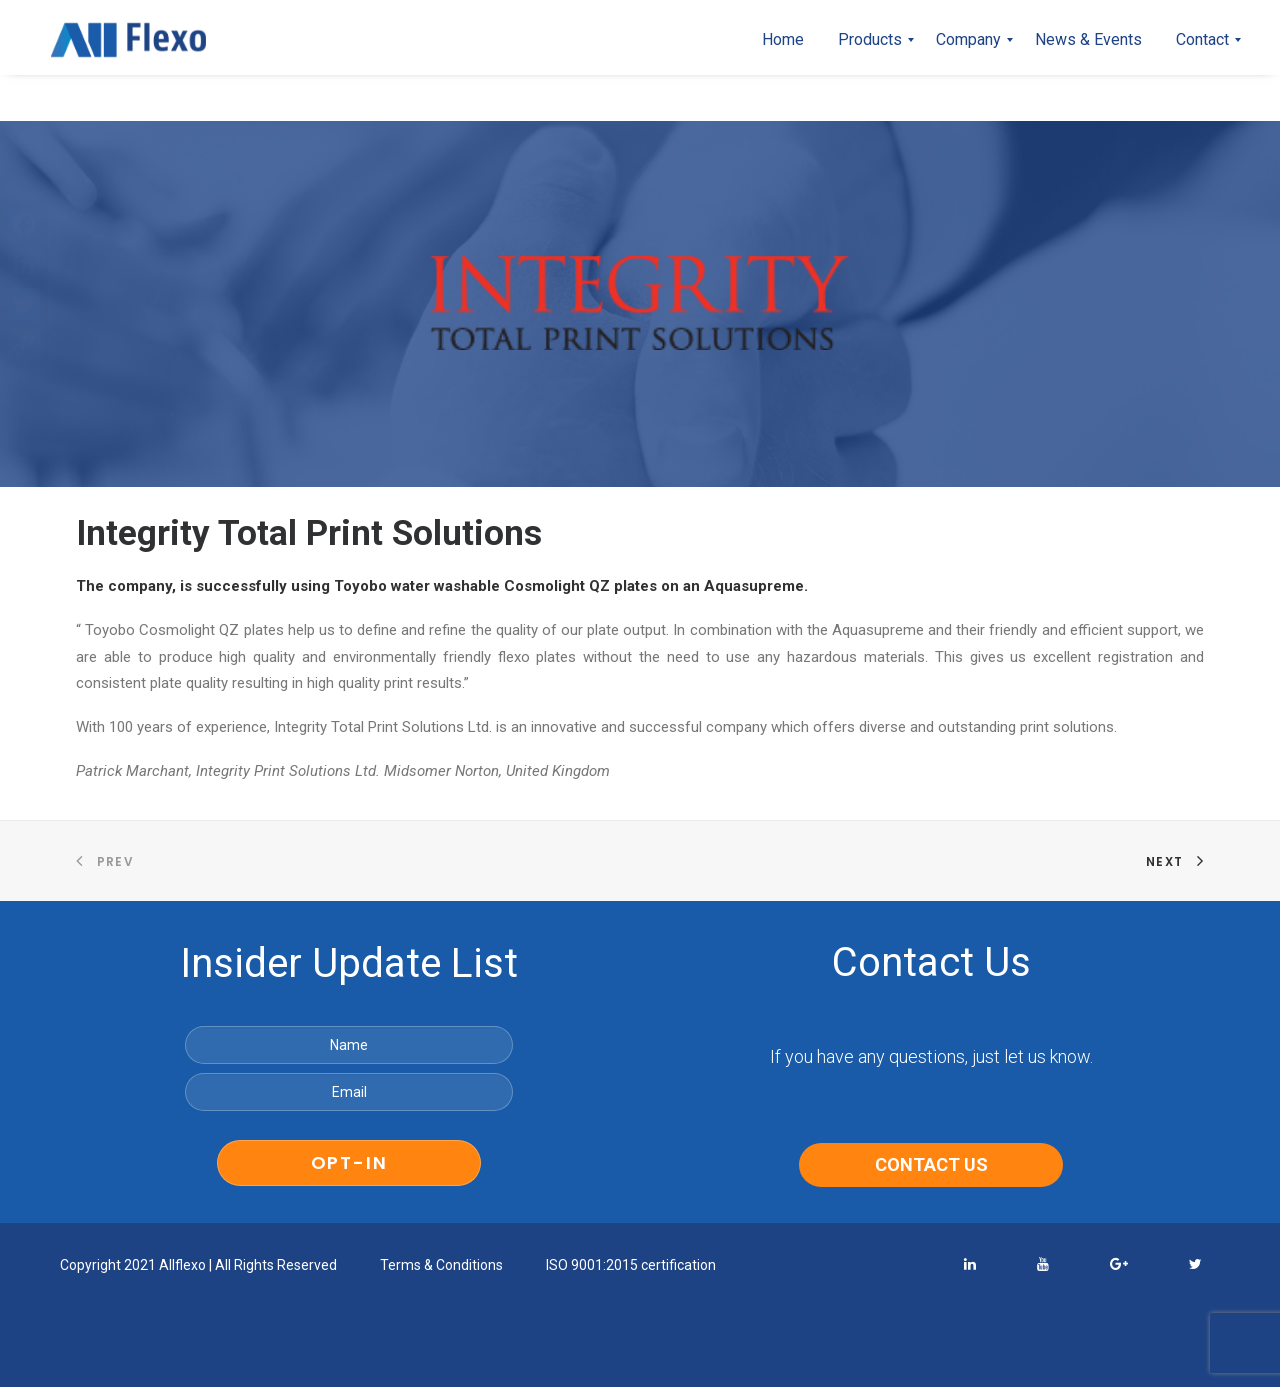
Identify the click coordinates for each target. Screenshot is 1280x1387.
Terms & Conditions (441, 1265)
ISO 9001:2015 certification (631, 1265)
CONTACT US (931, 1164)
